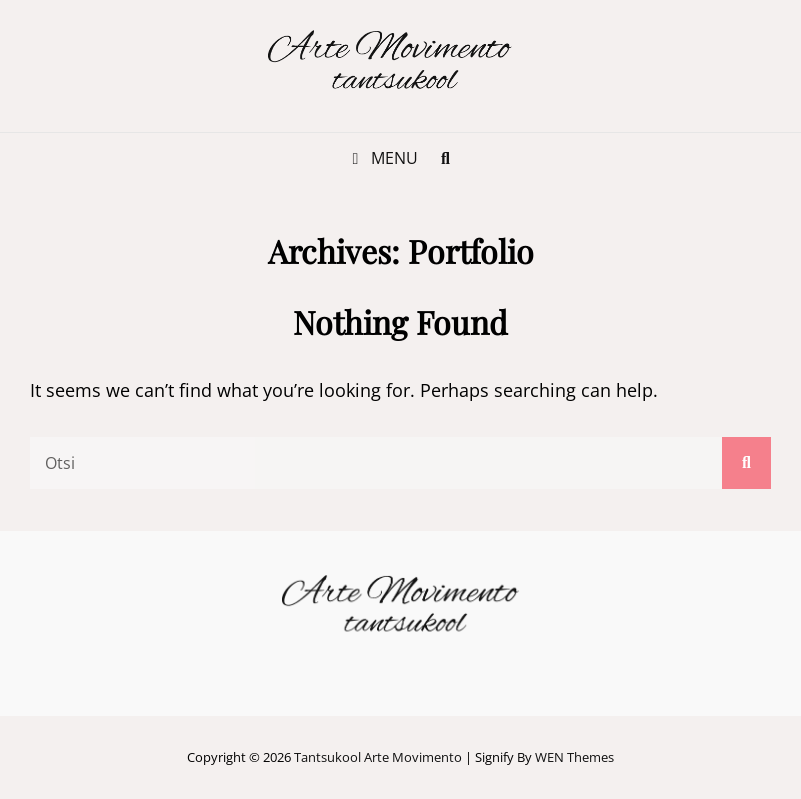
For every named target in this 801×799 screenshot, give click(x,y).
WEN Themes (574, 757)
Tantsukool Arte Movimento (378, 757)
